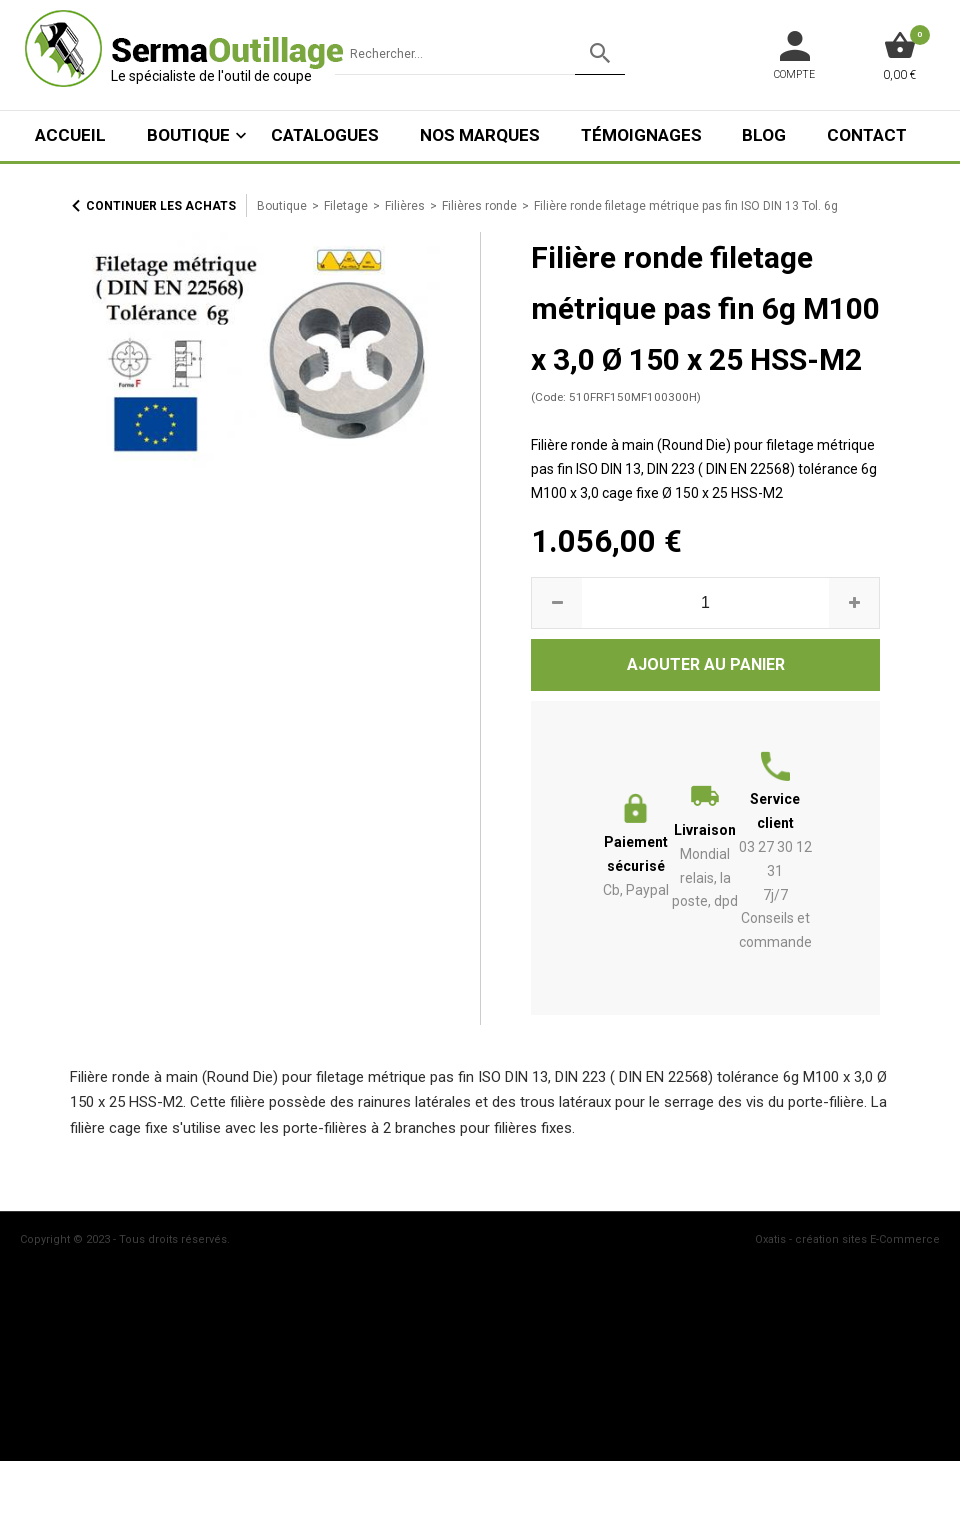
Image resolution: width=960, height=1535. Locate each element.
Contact (867, 135)
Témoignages (641, 135)
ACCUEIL (70, 135)
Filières (405, 206)
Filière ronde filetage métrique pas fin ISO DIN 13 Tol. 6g (686, 206)
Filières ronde (479, 206)
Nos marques (480, 135)
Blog (764, 135)
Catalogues (325, 135)
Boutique (188, 135)
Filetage (346, 206)
